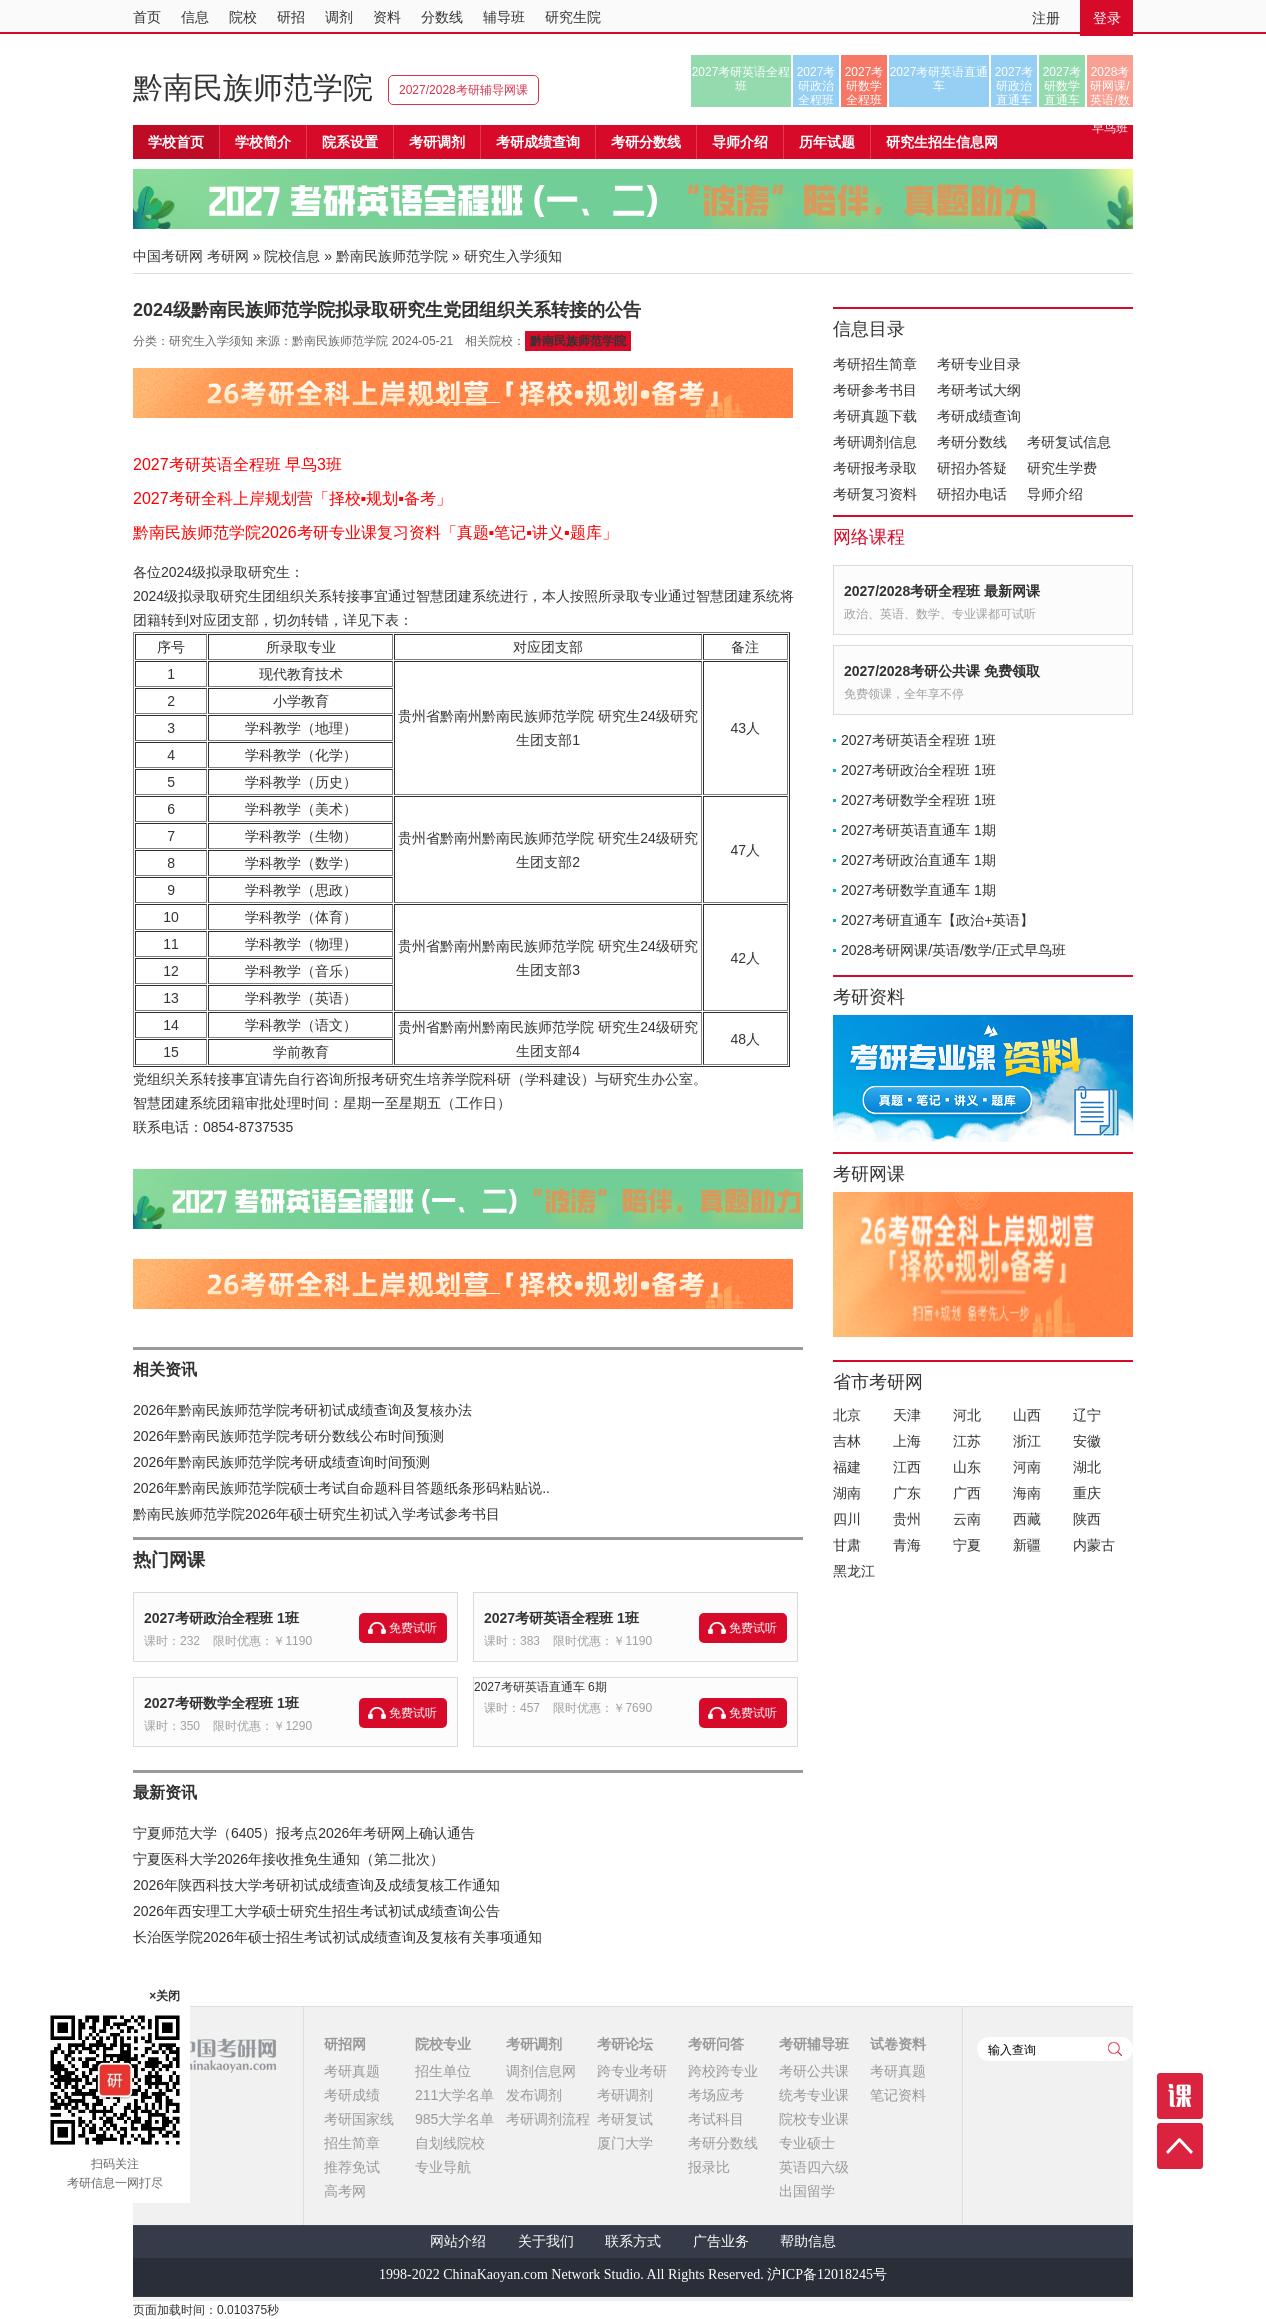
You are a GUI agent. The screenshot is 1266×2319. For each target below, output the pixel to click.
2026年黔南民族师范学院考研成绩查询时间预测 (281, 1462)
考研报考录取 (875, 468)
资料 (387, 17)
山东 (967, 1467)
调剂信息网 (541, 2071)
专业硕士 (807, 2143)
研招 (291, 17)
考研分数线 (972, 442)
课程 (1180, 2096)
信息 (195, 17)
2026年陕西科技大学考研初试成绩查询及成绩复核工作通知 (316, 1885)
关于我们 (546, 2241)
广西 (967, 1493)
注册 (1046, 18)
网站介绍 (458, 2241)
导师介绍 (740, 142)
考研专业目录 (979, 364)
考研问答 (716, 2044)
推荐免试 (352, 2167)
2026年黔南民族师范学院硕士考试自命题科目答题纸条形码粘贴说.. (341, 1488)
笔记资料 (898, 2095)
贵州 (907, 1519)
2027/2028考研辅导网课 (463, 90)
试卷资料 (898, 2044)
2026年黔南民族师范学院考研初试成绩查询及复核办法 (302, 1410)
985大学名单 (454, 2119)
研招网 (345, 2044)
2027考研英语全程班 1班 (561, 1618)
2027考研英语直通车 (939, 79)
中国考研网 (204, 2055)
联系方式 (633, 2241)
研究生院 (573, 17)
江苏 (967, 1441)
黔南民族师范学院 (253, 87)
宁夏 (967, 1545)
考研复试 (625, 2119)
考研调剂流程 (548, 2119)
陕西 (1087, 1519)
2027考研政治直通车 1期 (918, 860)
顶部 (1180, 2146)
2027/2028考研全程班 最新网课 (942, 591)
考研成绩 (352, 2095)
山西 (1027, 1415)
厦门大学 (625, 2143)
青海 (907, 1545)
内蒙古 (1094, 1545)
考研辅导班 (814, 2044)
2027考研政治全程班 (816, 86)
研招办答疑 (972, 468)
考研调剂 (437, 142)
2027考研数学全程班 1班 (221, 1703)
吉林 (847, 1441)
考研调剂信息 (875, 442)
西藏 (1027, 1519)
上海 (907, 1441)
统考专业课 (814, 2095)
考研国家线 (359, 2119)
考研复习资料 (875, 494)
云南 (967, 1519)
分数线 (442, 17)
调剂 (339, 17)
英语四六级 (814, 2167)
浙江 (1027, 1441)
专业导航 (443, 2167)
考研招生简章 (875, 364)
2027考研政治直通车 (1014, 86)
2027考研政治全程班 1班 (221, 1618)
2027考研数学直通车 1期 (918, 890)
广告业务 (721, 2241)
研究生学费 (1062, 468)
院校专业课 (814, 2119)
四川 (847, 1519)
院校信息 (292, 256)
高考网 (345, 2191)
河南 (1027, 1467)
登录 (1107, 18)
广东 (907, 1493)
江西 (907, 1467)
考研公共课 (814, 2071)
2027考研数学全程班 (864, 86)
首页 (147, 17)
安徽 (1087, 1441)
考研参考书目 (875, 390)
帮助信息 (808, 2241)
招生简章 (352, 2143)
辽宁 (1087, 1415)
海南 (1027, 1493)
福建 (847, 1467)
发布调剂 (534, 2095)
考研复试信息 (1069, 442)
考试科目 (716, 2119)
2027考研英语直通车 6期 (540, 1687)
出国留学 (807, 2191)
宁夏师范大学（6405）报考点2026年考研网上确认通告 (304, 1833)
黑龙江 (854, 1571)
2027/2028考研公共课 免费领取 (942, 671)
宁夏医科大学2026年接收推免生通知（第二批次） (288, 1859)
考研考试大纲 (979, 390)
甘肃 (847, 1545)
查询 (1115, 2049)
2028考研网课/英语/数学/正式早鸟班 (1109, 86)
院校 (243, 17)
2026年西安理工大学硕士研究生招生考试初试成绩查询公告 (316, 1911)
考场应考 (716, 2095)
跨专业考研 (632, 2071)
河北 (967, 1415)
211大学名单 (454, 2095)
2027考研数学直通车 (1062, 86)
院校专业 (443, 2044)
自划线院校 (450, 2143)
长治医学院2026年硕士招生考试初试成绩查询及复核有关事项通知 (337, 1937)
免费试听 (413, 1628)
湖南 (847, 1493)
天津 (907, 1415)
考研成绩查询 (979, 416)
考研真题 (352, 2071)
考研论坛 (625, 2044)
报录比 (709, 2167)
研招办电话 (972, 494)
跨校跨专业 (723, 2071)
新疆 (1027, 1545)
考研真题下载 (875, 416)
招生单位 (443, 2071)
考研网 (228, 256)
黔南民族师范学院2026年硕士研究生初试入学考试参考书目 (316, 1514)
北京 (847, 1415)
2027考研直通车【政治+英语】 (937, 920)
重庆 (1087, 1493)
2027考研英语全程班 (741, 79)
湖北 (1087, 1467)
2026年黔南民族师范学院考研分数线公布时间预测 (288, 1436)
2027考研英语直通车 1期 (918, 830)
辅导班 (504, 17)
